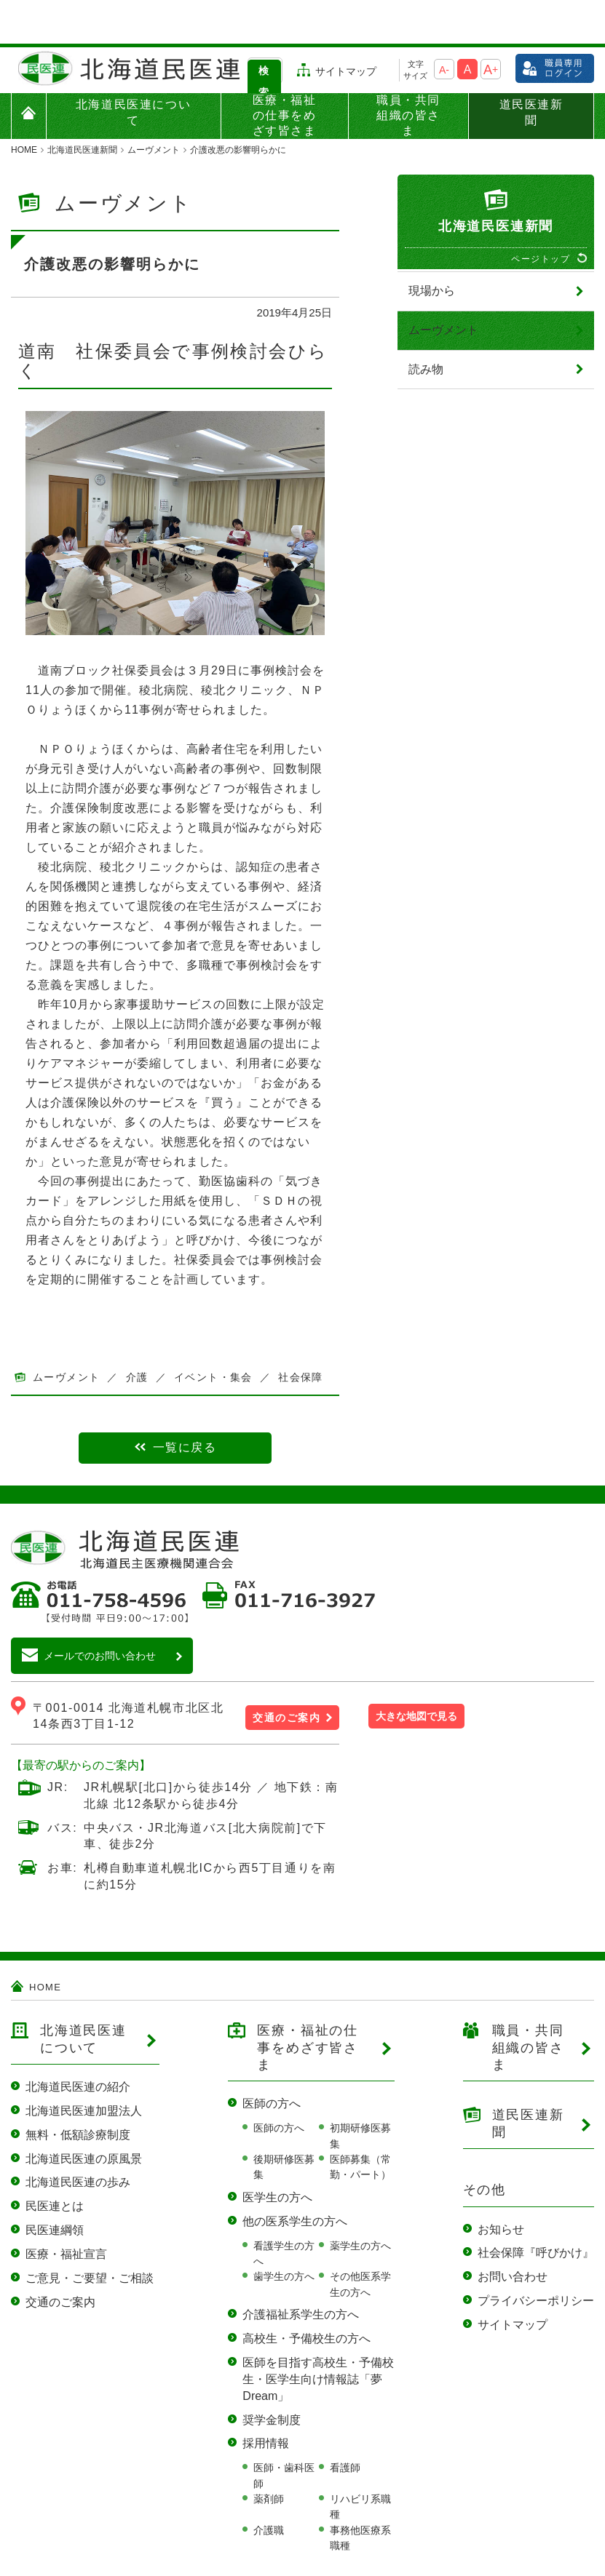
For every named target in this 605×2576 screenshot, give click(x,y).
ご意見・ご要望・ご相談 (89, 2234)
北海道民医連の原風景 (83, 2115)
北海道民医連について (133, 69)
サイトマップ (345, 27)
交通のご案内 (287, 1674)
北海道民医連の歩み (77, 2138)
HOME (45, 1944)
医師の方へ (271, 2060)
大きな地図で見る (416, 1672)
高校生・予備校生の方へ (306, 2295)
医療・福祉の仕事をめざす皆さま (285, 71)
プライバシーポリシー (536, 2257)
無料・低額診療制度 (77, 2091)
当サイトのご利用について (63, 2564)
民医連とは (54, 2162)
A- (444, 26)
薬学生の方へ (360, 2202)
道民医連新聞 (531, 69)
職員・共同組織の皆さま (408, 71)
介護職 (268, 2486)
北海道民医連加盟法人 (83, 2067)
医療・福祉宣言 (66, 2210)
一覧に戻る (185, 1403)
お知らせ (501, 2186)
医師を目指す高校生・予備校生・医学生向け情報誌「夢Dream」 (318, 2335)
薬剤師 (268, 2455)
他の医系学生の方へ (294, 2178)
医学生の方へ (277, 2154)
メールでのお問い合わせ (100, 1612)
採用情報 (265, 2399)
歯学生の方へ (284, 2232)
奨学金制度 (271, 2376)
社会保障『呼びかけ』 (536, 2209)
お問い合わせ (512, 2233)
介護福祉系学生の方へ (300, 2271)
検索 (263, 38)
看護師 (345, 2424)
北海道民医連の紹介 (77, 2043)
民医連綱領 (54, 2186)
